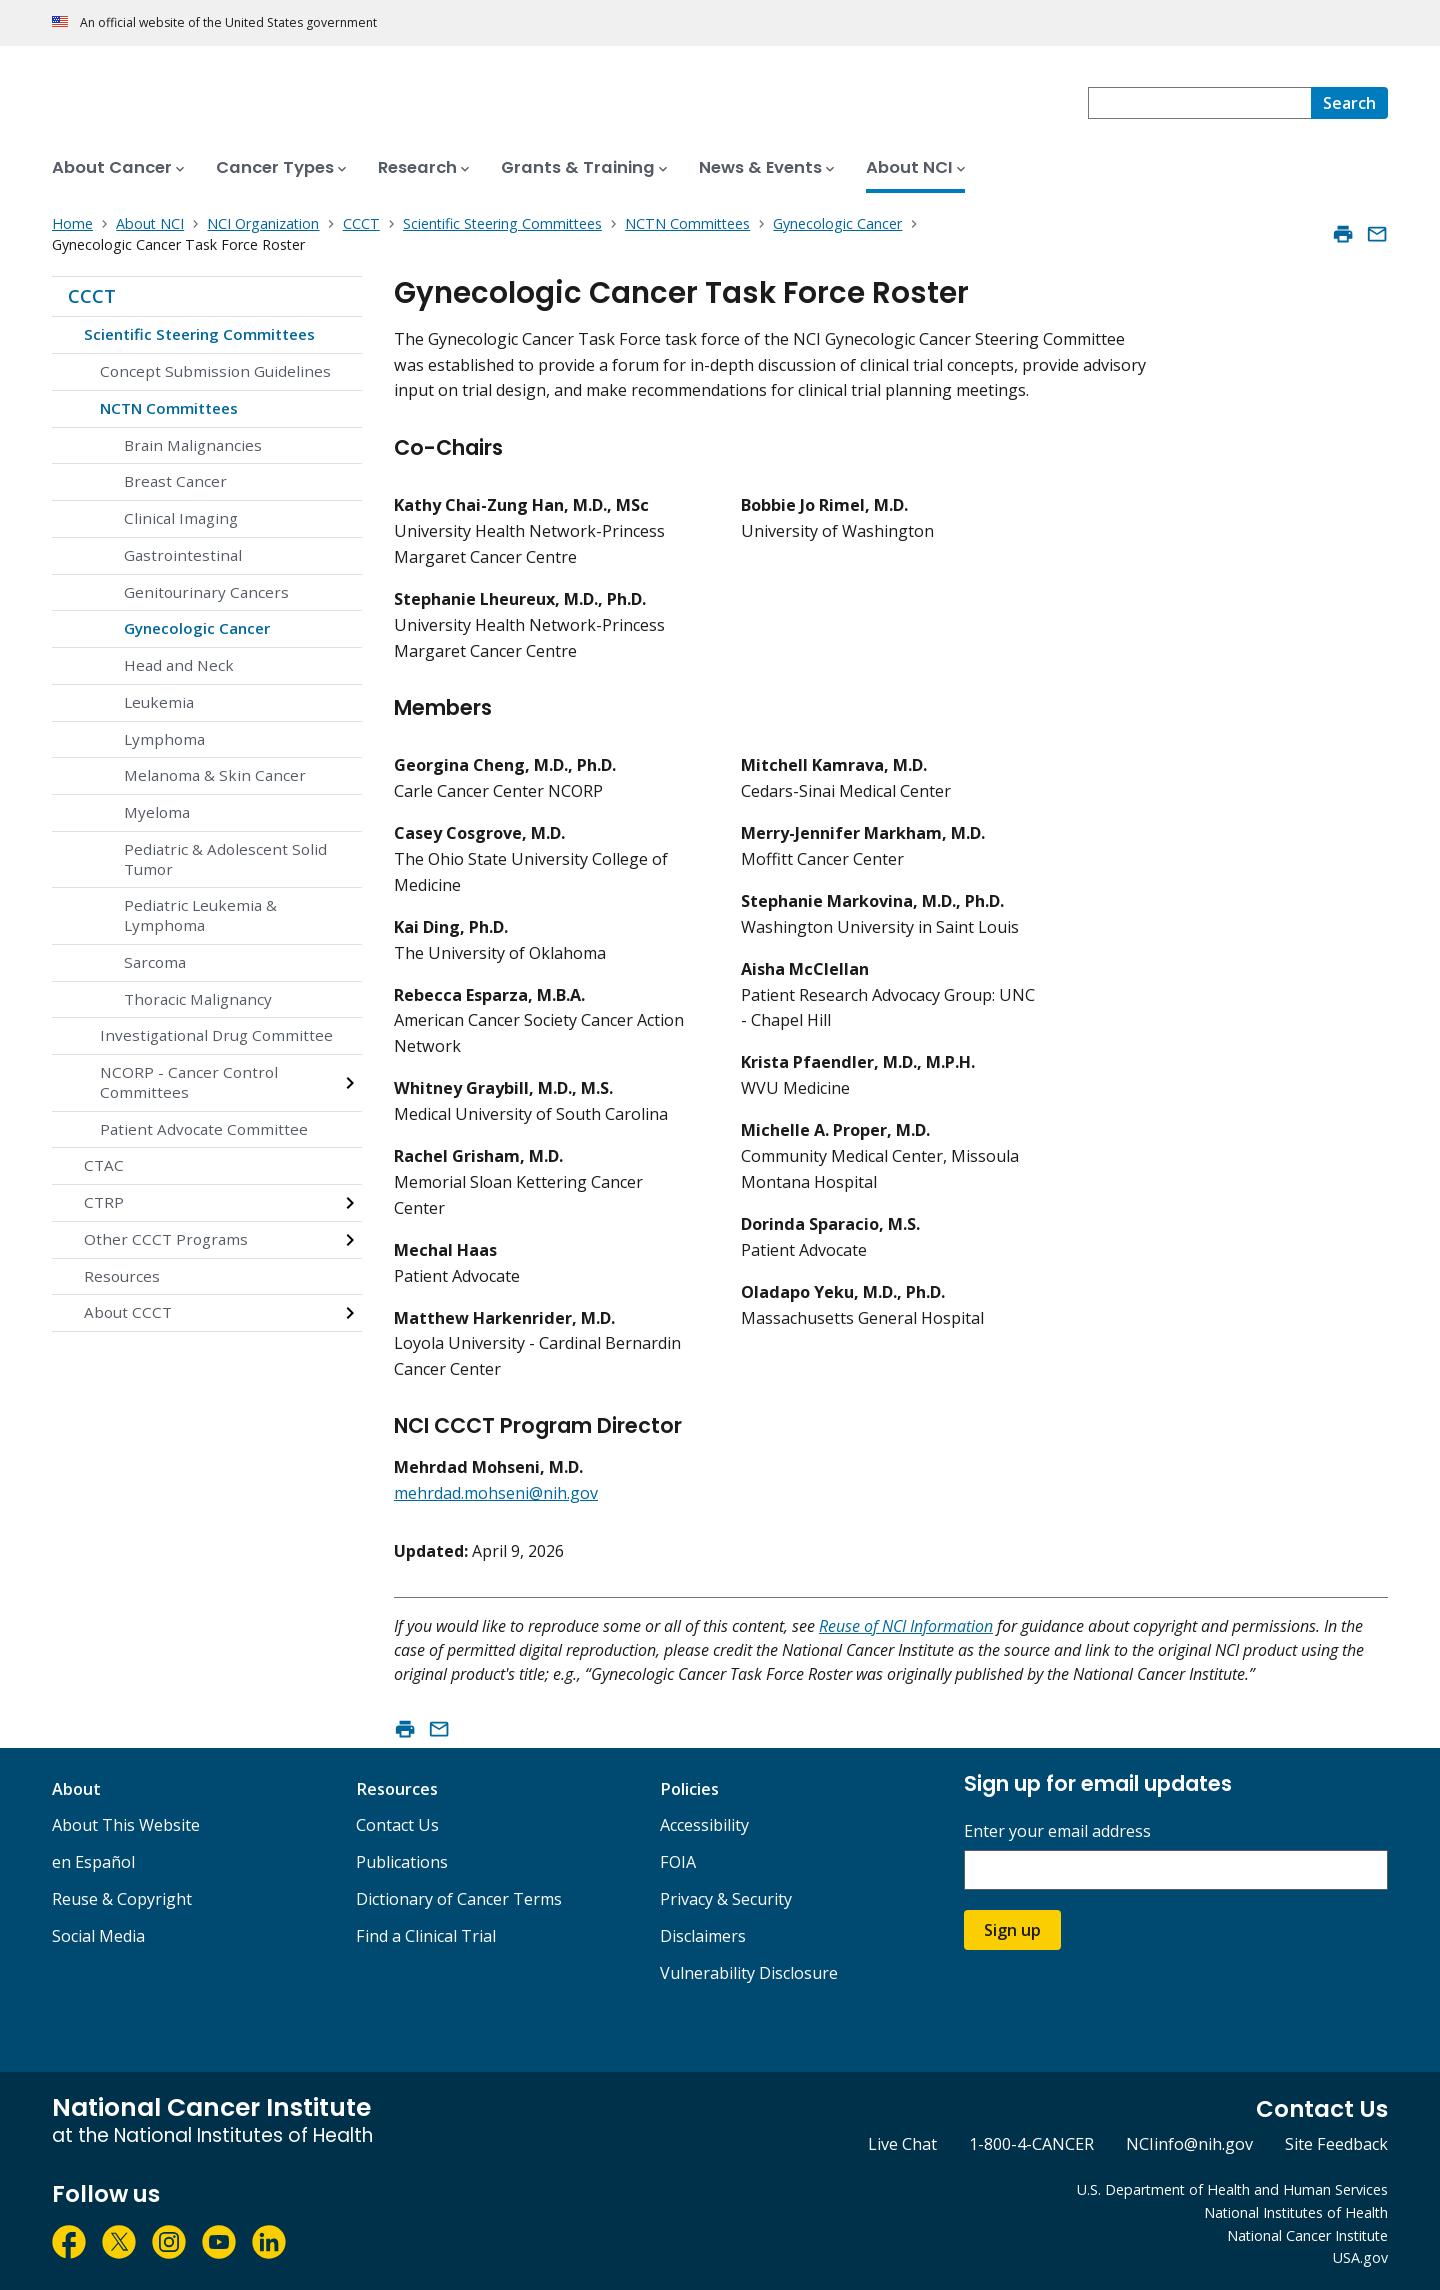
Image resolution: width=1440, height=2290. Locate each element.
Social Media (98, 1936)
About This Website (126, 1825)
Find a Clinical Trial (426, 1936)
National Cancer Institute (1307, 2235)
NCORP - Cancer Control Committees (189, 1082)
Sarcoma (155, 962)
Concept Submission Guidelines (215, 371)
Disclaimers (703, 1936)
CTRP (104, 1202)
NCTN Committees (169, 408)
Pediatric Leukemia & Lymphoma (200, 915)
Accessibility (704, 1825)
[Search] (1349, 103)
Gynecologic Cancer (197, 628)
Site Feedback (1336, 2144)
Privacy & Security (726, 1899)
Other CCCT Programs (166, 1239)
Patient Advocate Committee (204, 1129)
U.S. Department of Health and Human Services (1232, 2189)
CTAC (104, 1165)
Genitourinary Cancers (206, 592)
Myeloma (157, 812)
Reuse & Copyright (122, 1899)
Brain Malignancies (193, 445)
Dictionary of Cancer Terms (459, 1899)
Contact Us (397, 1825)
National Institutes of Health (1296, 2212)
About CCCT (128, 1312)
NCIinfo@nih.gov (1189, 2144)
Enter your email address (1057, 1831)
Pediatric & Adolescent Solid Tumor (225, 859)
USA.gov (1360, 2257)
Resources (122, 1276)
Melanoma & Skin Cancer (215, 775)
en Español (93, 1862)
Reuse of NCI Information (906, 1626)
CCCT (92, 296)
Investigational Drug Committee (216, 1035)
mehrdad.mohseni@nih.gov (496, 1493)
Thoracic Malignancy (198, 999)
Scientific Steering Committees (199, 334)
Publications (402, 1862)
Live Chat (902, 2144)
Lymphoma (164, 739)
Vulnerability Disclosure (749, 1973)
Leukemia (159, 702)
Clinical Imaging (181, 518)
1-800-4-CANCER (1031, 2144)
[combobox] (1199, 103)
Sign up (1012, 1930)
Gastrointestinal (183, 555)
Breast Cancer (175, 481)
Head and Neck (179, 665)
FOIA (678, 1862)
